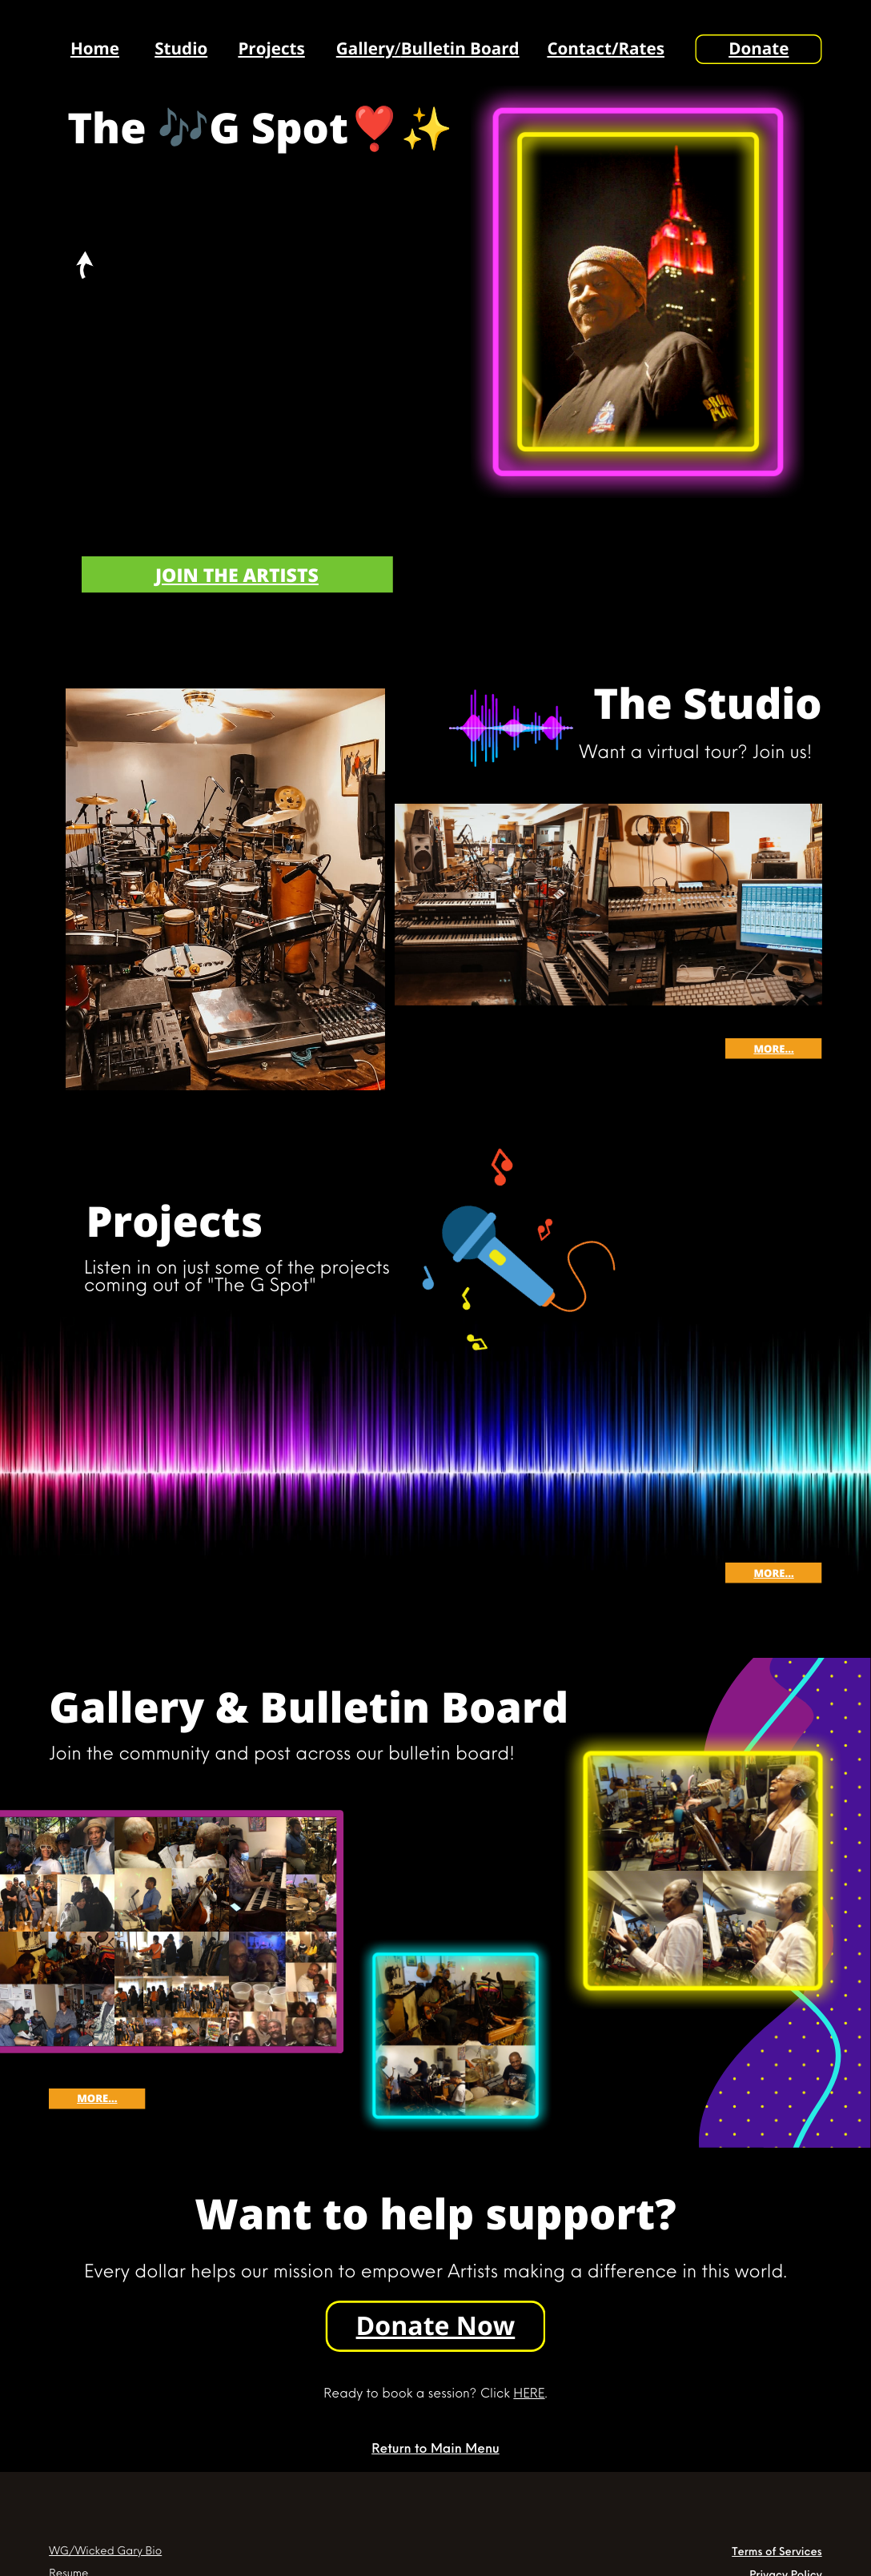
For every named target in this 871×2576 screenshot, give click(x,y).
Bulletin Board (460, 49)
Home (94, 49)
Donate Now (436, 2326)
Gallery (365, 49)
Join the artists (237, 575)
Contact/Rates (605, 49)
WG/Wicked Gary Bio (105, 2550)
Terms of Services (776, 2550)
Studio (181, 49)
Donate (759, 49)
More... (773, 1048)
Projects (271, 49)
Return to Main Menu (435, 2448)
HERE (528, 2392)
